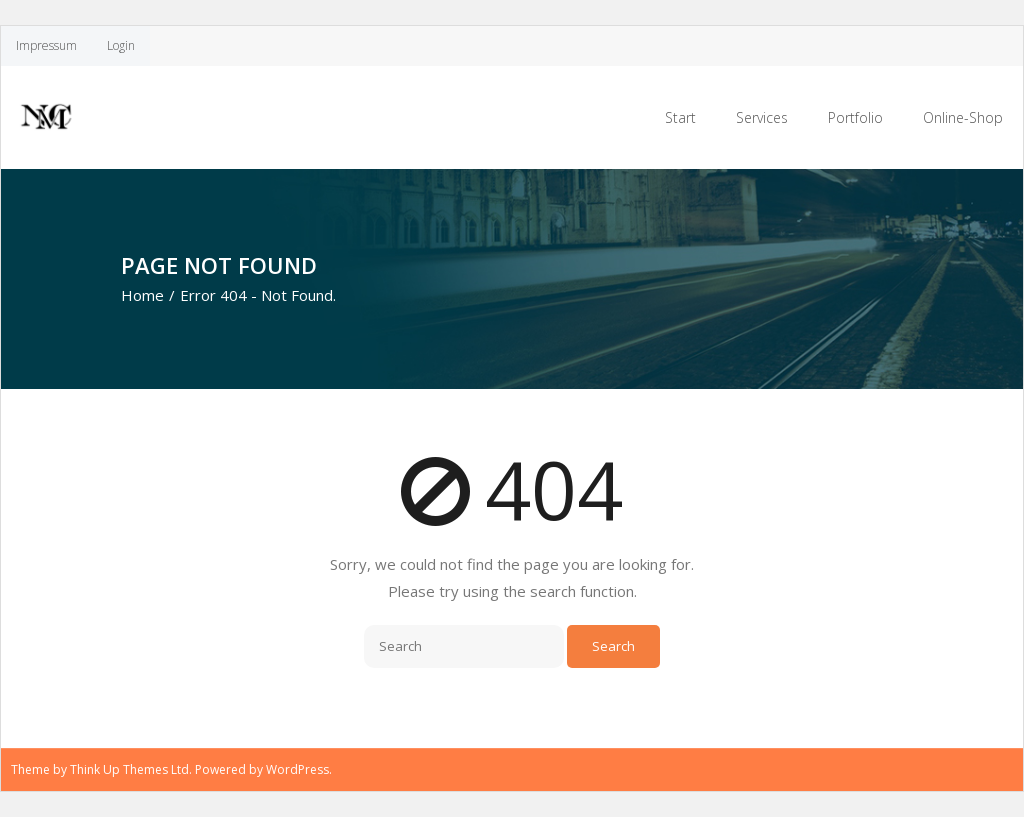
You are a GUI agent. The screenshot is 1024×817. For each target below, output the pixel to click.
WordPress (297, 769)
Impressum (46, 45)
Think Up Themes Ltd (129, 769)
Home (142, 295)
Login (121, 45)
